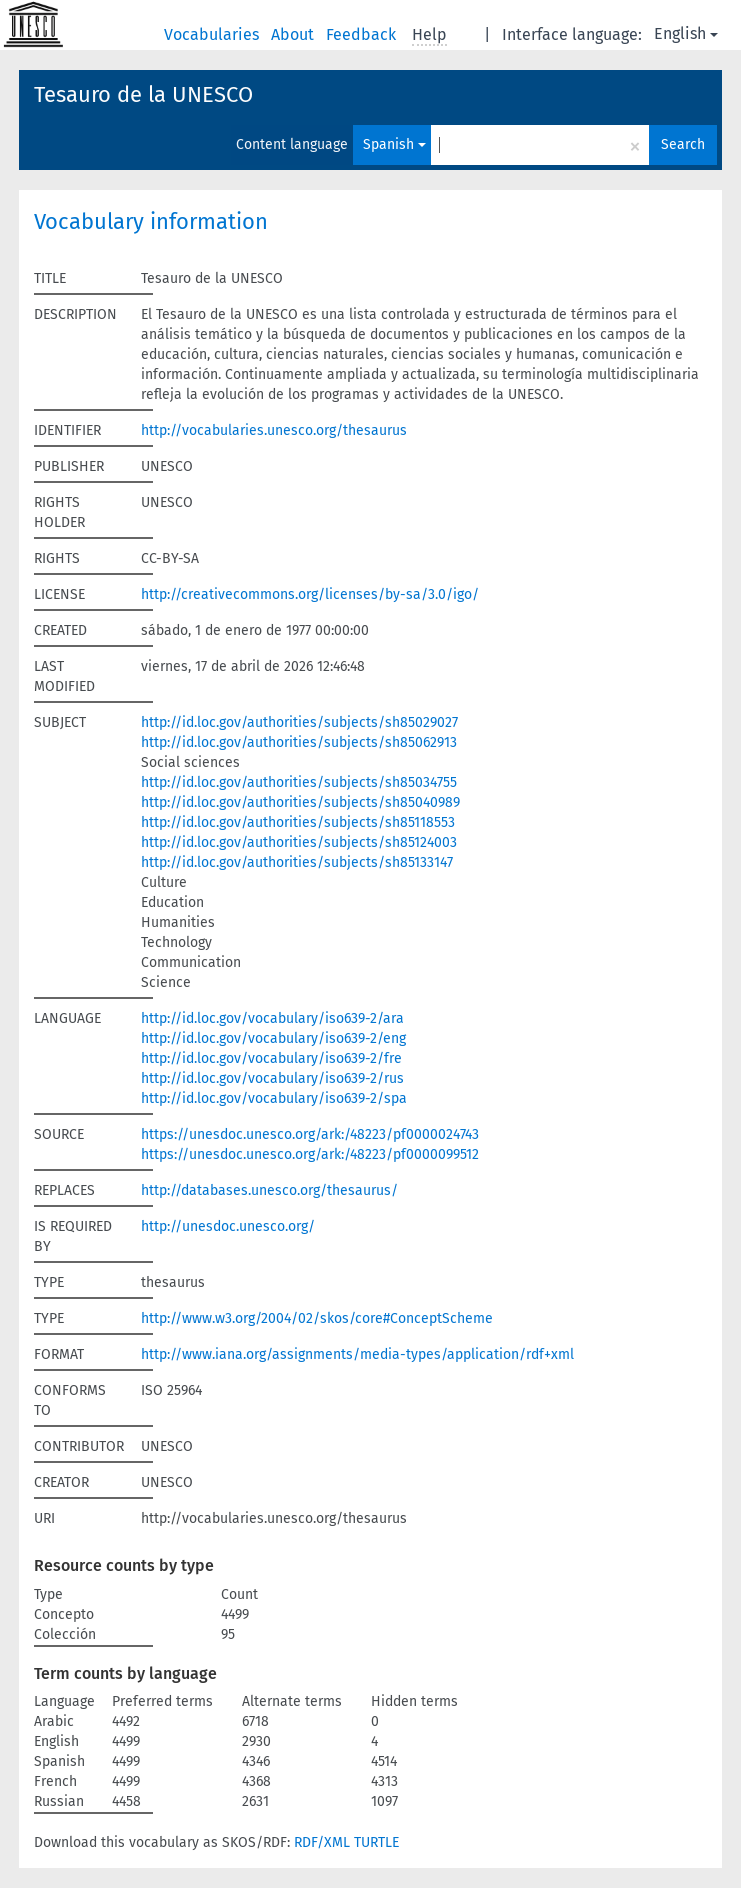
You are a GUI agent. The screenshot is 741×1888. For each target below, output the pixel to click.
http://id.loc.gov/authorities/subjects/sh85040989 (300, 802)
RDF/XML (322, 1842)
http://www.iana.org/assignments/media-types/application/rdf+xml (357, 1354)
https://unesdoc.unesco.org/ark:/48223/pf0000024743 (310, 1134)
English (686, 33)
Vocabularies (213, 34)
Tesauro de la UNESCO (143, 94)
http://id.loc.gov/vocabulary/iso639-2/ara (272, 1018)
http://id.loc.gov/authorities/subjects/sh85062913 (299, 742)
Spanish (394, 144)
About (294, 34)
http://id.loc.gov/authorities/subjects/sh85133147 (297, 862)
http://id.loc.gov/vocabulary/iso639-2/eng (273, 1038)
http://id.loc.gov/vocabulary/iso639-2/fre (271, 1058)
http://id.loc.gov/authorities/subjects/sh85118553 (298, 822)
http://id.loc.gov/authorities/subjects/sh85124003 (299, 842)
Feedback (363, 34)
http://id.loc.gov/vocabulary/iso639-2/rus (272, 1078)
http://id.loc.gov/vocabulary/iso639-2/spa (274, 1098)
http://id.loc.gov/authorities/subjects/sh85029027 (299, 722)
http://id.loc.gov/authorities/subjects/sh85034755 (299, 782)
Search (683, 144)
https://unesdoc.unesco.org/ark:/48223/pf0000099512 (310, 1154)
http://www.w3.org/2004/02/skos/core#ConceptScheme (317, 1318)
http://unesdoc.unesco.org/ (228, 1226)
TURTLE (376, 1842)
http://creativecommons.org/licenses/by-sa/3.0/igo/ (310, 594)
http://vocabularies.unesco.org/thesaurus (274, 430)
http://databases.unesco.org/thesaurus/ (269, 1190)
